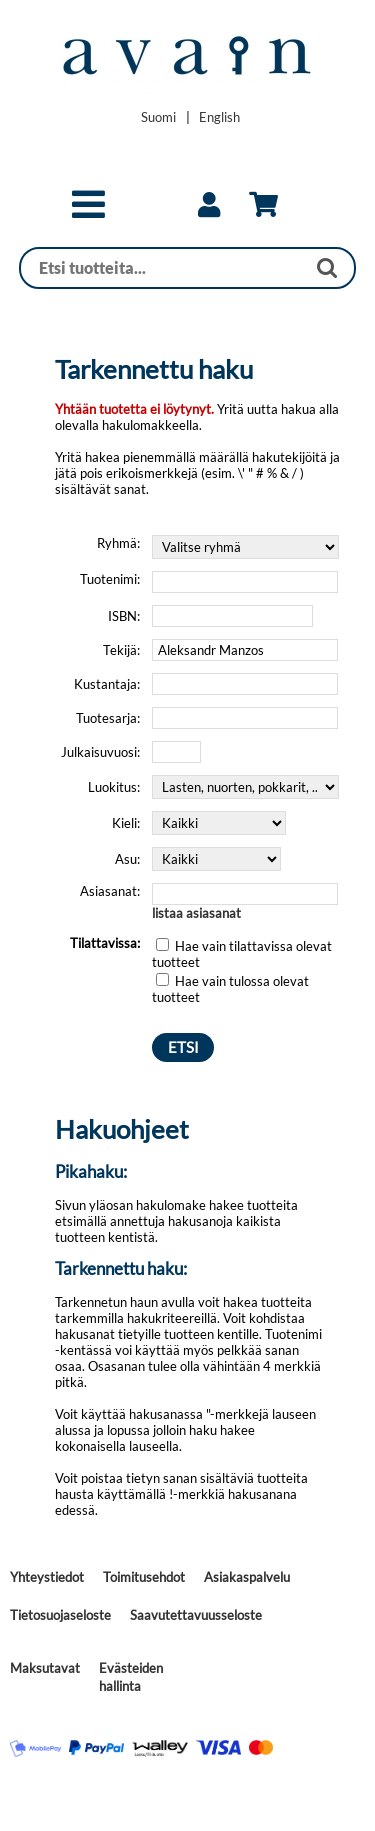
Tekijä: (121, 650)
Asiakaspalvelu (247, 1577)
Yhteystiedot (47, 1577)
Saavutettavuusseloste (196, 1615)
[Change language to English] (219, 117)
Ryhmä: (118, 543)
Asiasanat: (110, 891)
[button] (88, 213)
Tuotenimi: (110, 579)
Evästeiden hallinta (131, 1677)
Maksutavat (45, 1668)
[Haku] (163, 268)
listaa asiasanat (196, 913)
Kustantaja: (107, 684)
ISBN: (124, 616)
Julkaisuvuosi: (100, 752)
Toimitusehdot (144, 1577)
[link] (209, 205)
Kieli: (126, 823)
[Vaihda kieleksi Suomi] (158, 117)
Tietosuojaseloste (60, 1615)
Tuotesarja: (108, 718)
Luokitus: (114, 787)
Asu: (127, 859)
